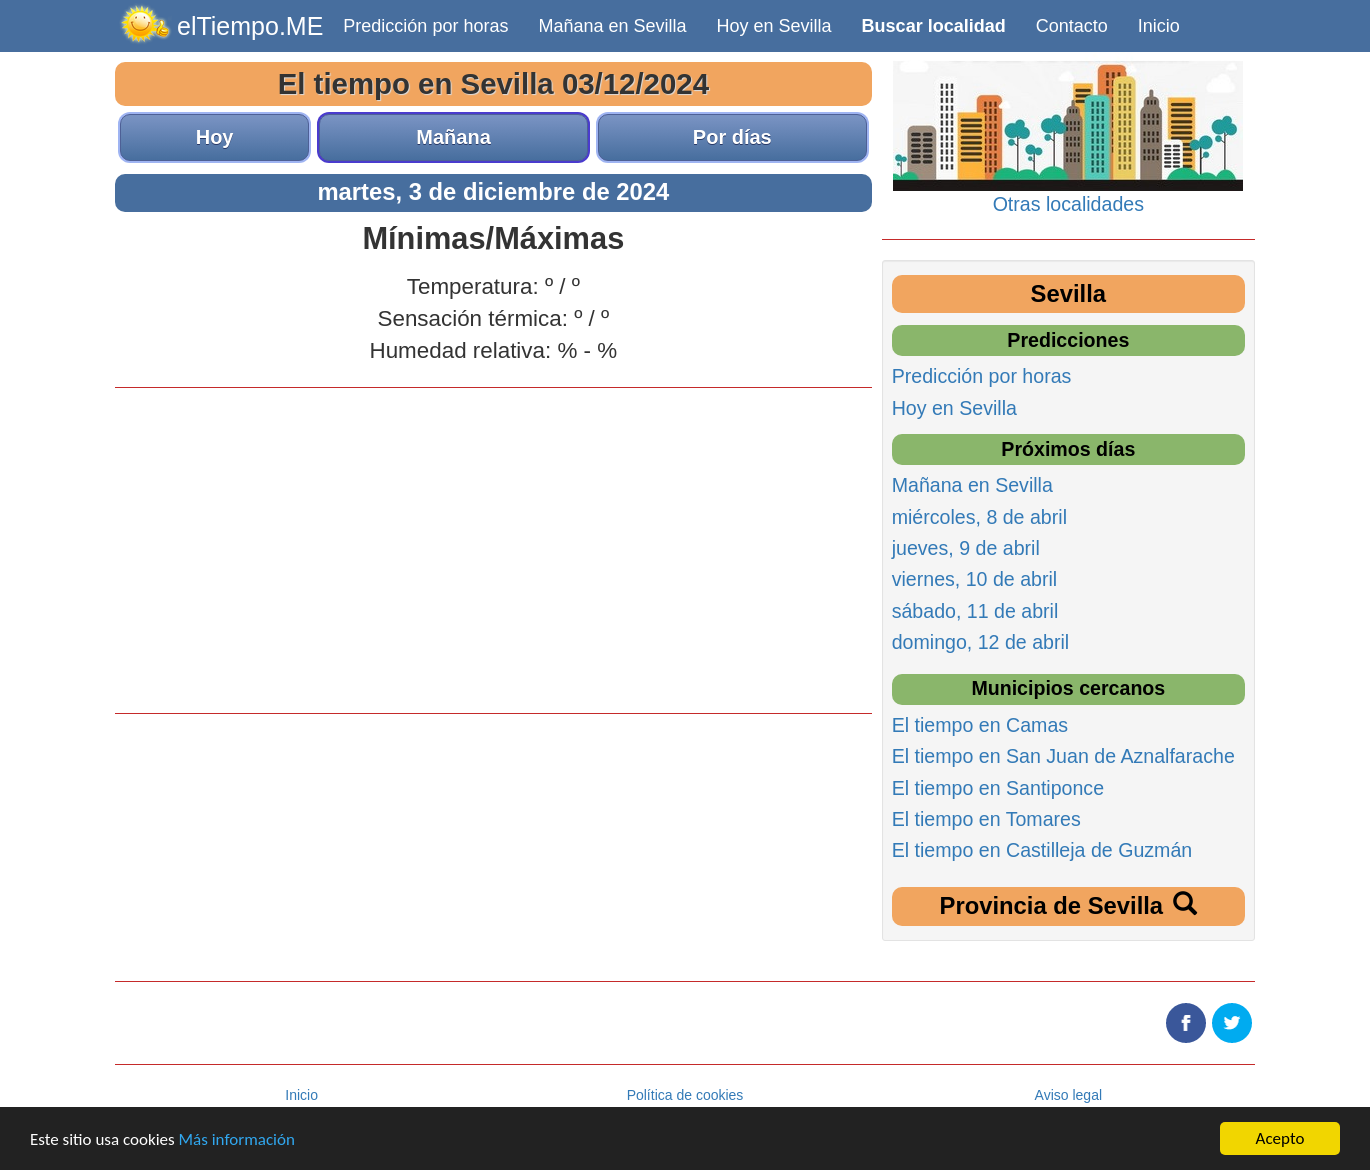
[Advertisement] (493, 548)
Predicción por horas (425, 26)
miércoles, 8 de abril (979, 517)
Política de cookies (685, 1095)
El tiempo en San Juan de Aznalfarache (1063, 756)
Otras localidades (1068, 204)
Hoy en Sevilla (774, 26)
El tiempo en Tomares (986, 819)
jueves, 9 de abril (966, 548)
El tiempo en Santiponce (998, 788)
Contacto (1072, 26)
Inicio (1159, 26)
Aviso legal (1068, 1095)
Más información (237, 1139)
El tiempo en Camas (980, 725)
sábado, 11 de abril (975, 611)
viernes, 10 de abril (975, 579)
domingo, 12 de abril (981, 642)
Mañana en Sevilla (612, 26)
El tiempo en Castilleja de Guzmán (1042, 850)
